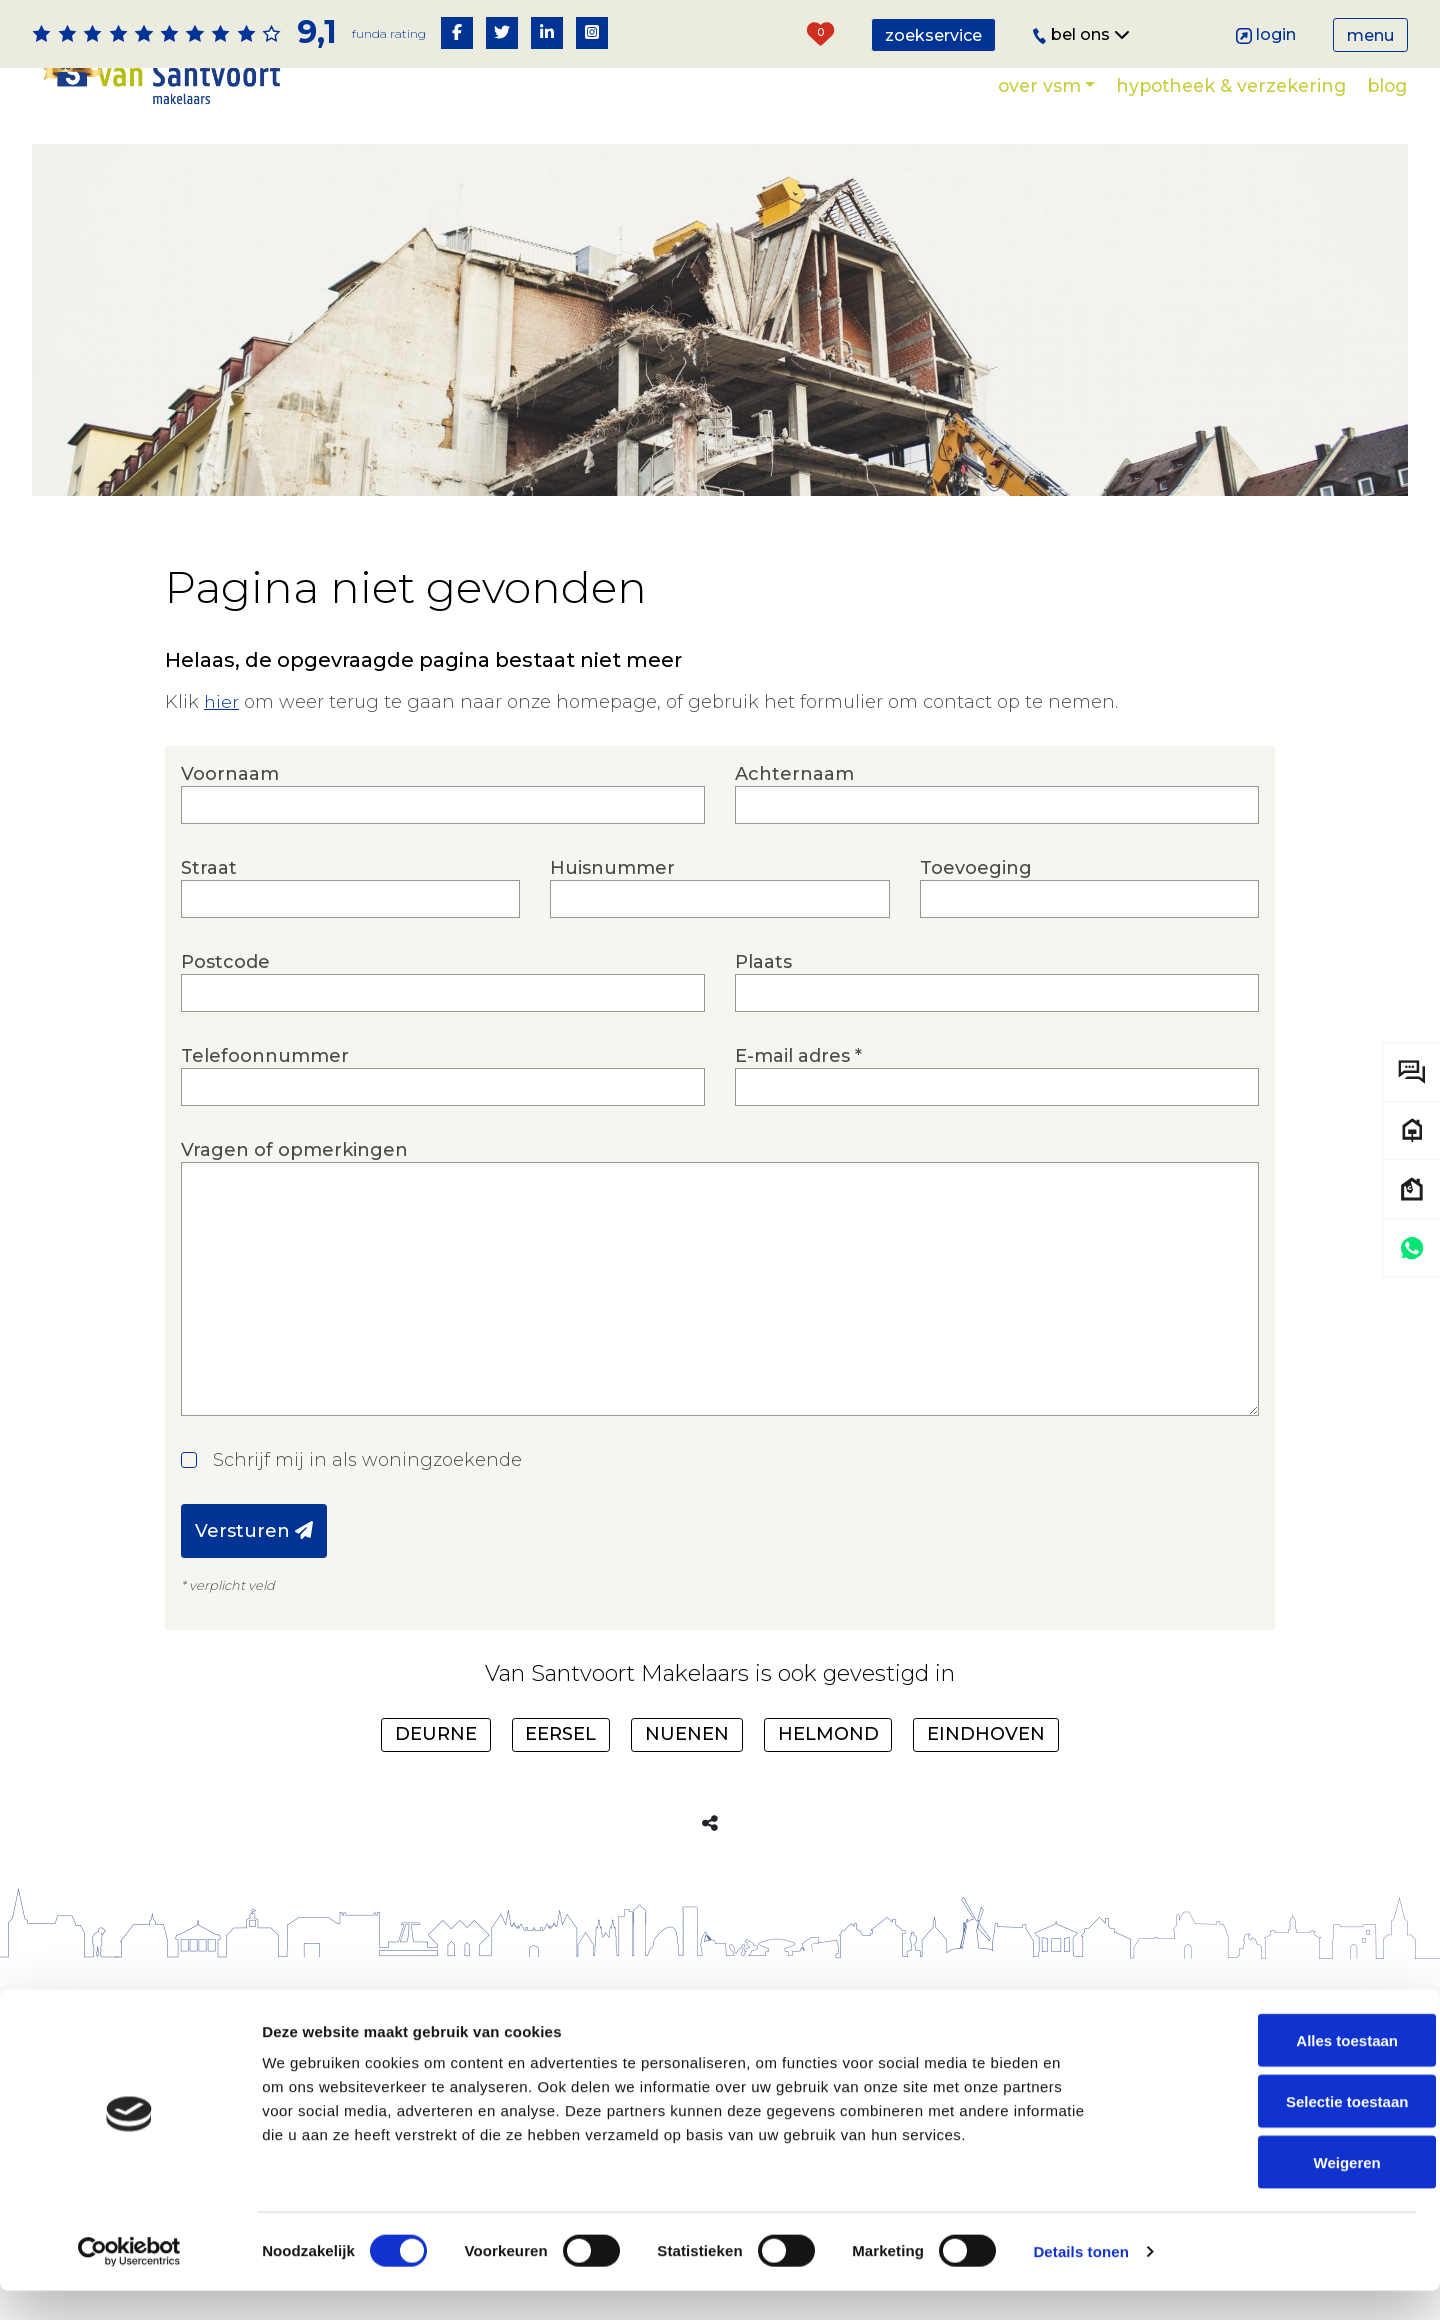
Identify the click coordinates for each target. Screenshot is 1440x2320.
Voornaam (443, 793)
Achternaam (997, 793)
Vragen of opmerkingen (720, 1277)
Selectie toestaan (1273, 2130)
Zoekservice (933, 35)
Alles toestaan (1273, 2069)
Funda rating (388, 33)
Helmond (828, 1734)
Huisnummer (719, 887)
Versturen (254, 1531)
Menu (1370, 35)
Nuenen (687, 1734)
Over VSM (1039, 85)
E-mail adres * (997, 1075)
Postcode (443, 981)
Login (1266, 34)
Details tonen (1080, 2280)
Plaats (997, 981)
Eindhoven (986, 1734)
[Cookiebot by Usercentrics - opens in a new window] (129, 2281)
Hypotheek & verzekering (1231, 85)
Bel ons (1081, 34)
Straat (350, 887)
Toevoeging (1089, 887)
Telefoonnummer (443, 1075)
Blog (1387, 85)
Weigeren (1272, 2190)
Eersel (560, 1734)
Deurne (436, 1734)
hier (222, 702)
